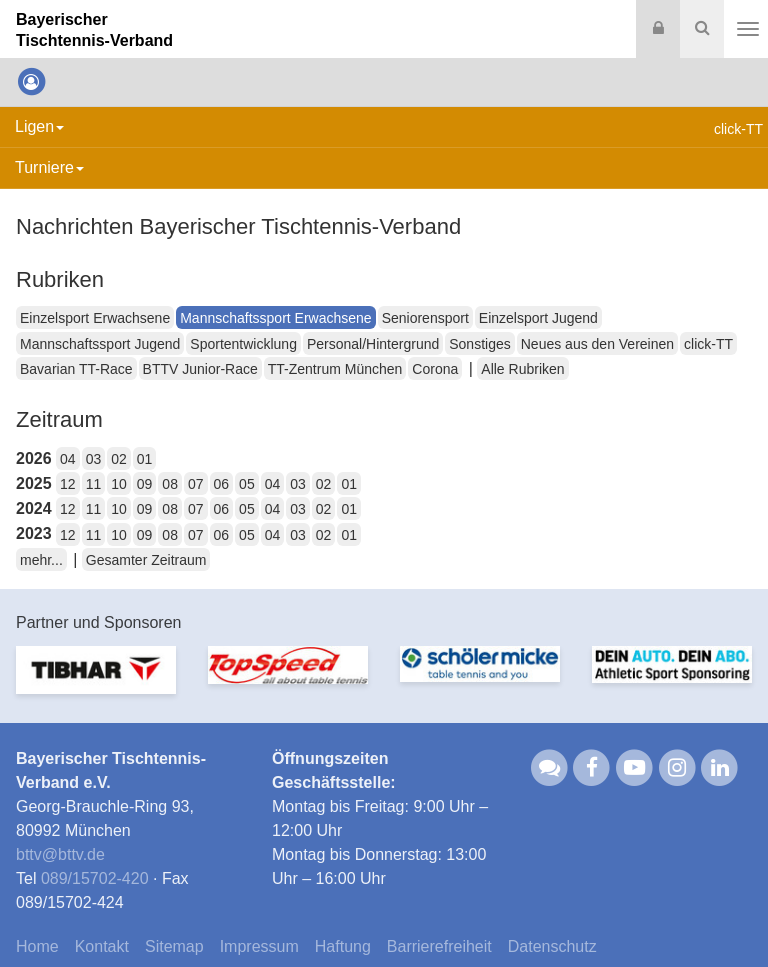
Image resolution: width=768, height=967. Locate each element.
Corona (435, 369)
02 (119, 459)
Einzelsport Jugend (538, 318)
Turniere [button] (49, 167)
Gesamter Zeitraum (146, 560)
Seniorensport (425, 318)
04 (68, 459)
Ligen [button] (39, 126)
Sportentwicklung (243, 344)
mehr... (41, 560)
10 (119, 484)
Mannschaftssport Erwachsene (275, 318)
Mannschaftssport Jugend (100, 344)
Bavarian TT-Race (76, 369)
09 (145, 484)
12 (68, 484)
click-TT (708, 344)
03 (94, 459)
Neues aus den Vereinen (597, 344)
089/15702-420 (95, 878)
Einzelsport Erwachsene (95, 318)
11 (94, 484)
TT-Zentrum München (335, 369)
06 (222, 484)
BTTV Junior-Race (200, 369)
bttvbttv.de (60, 854)
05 (247, 484)
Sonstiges (479, 344)
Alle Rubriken (522, 369)
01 (145, 459)
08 (170, 484)
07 (196, 484)
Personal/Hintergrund (373, 344)
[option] (96, 682)
